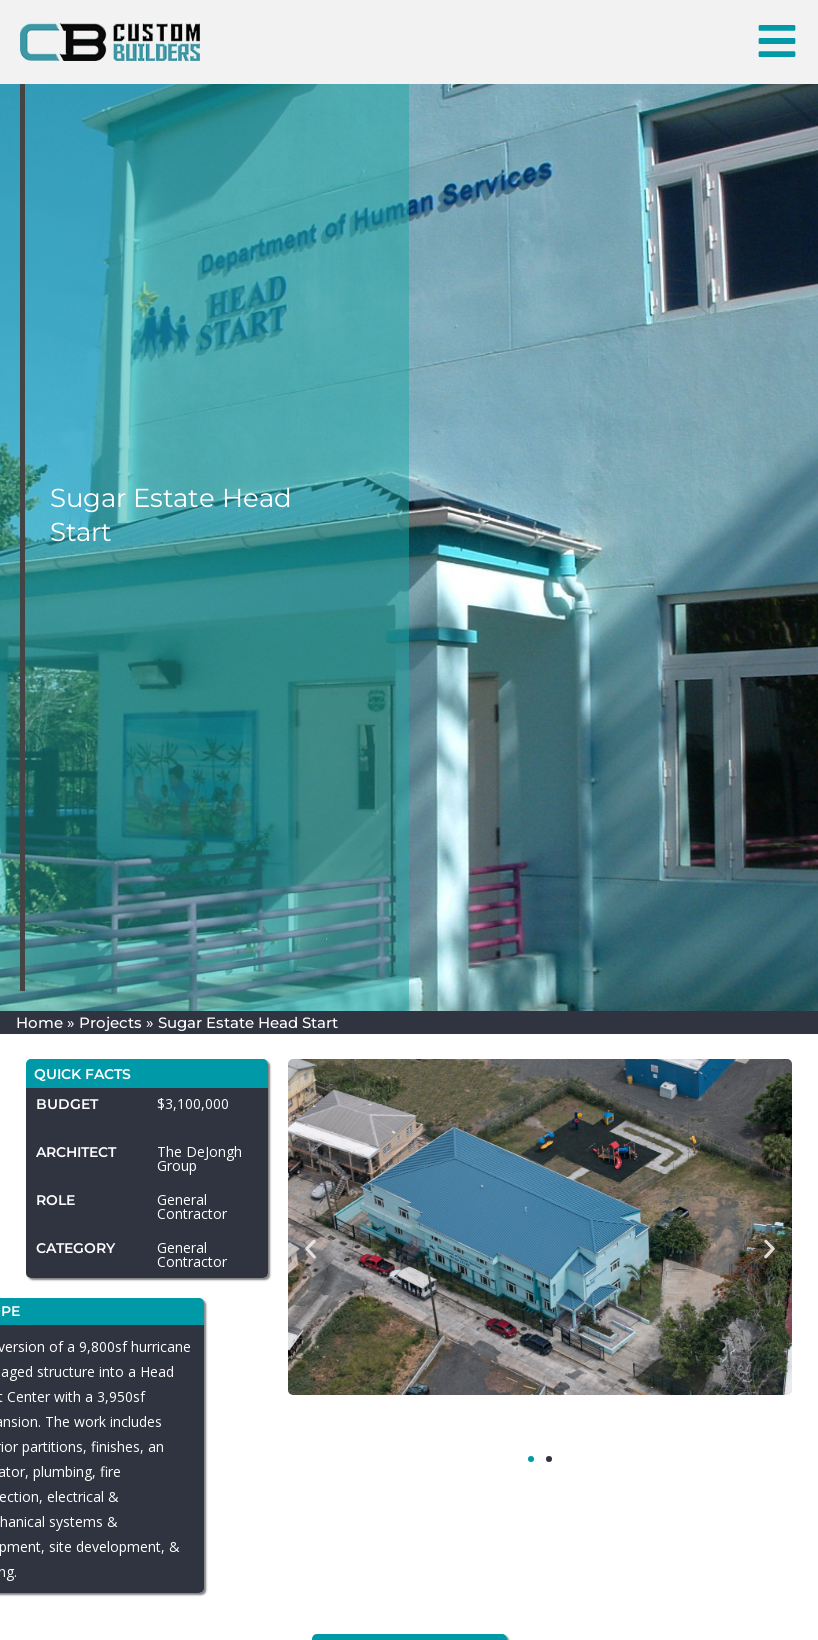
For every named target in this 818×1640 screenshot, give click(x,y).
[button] (316, 1249)
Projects (110, 1022)
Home (39, 1022)
